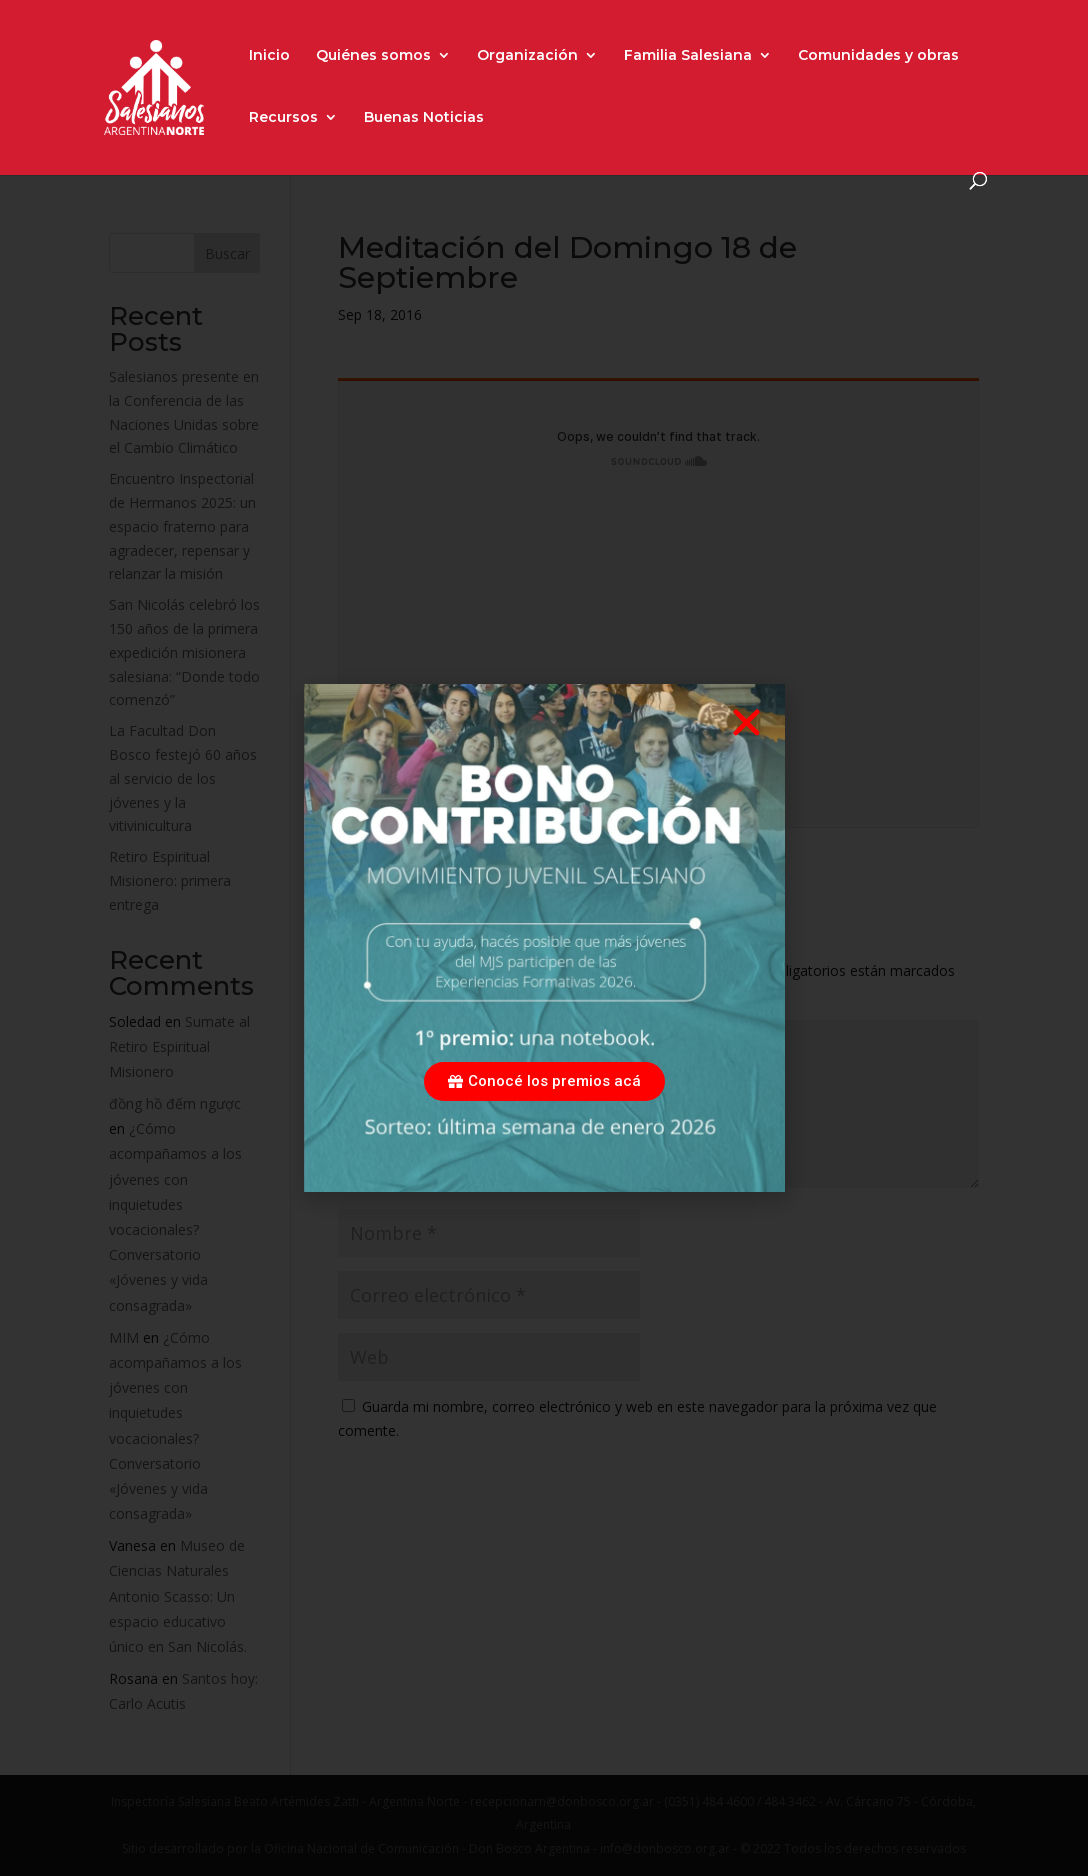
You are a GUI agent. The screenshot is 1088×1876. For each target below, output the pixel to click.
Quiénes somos (373, 56)
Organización (527, 56)
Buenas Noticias (424, 118)
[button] (746, 722)
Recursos (283, 118)
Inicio (269, 56)
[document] (544, 938)
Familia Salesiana (688, 56)
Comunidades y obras (878, 56)
